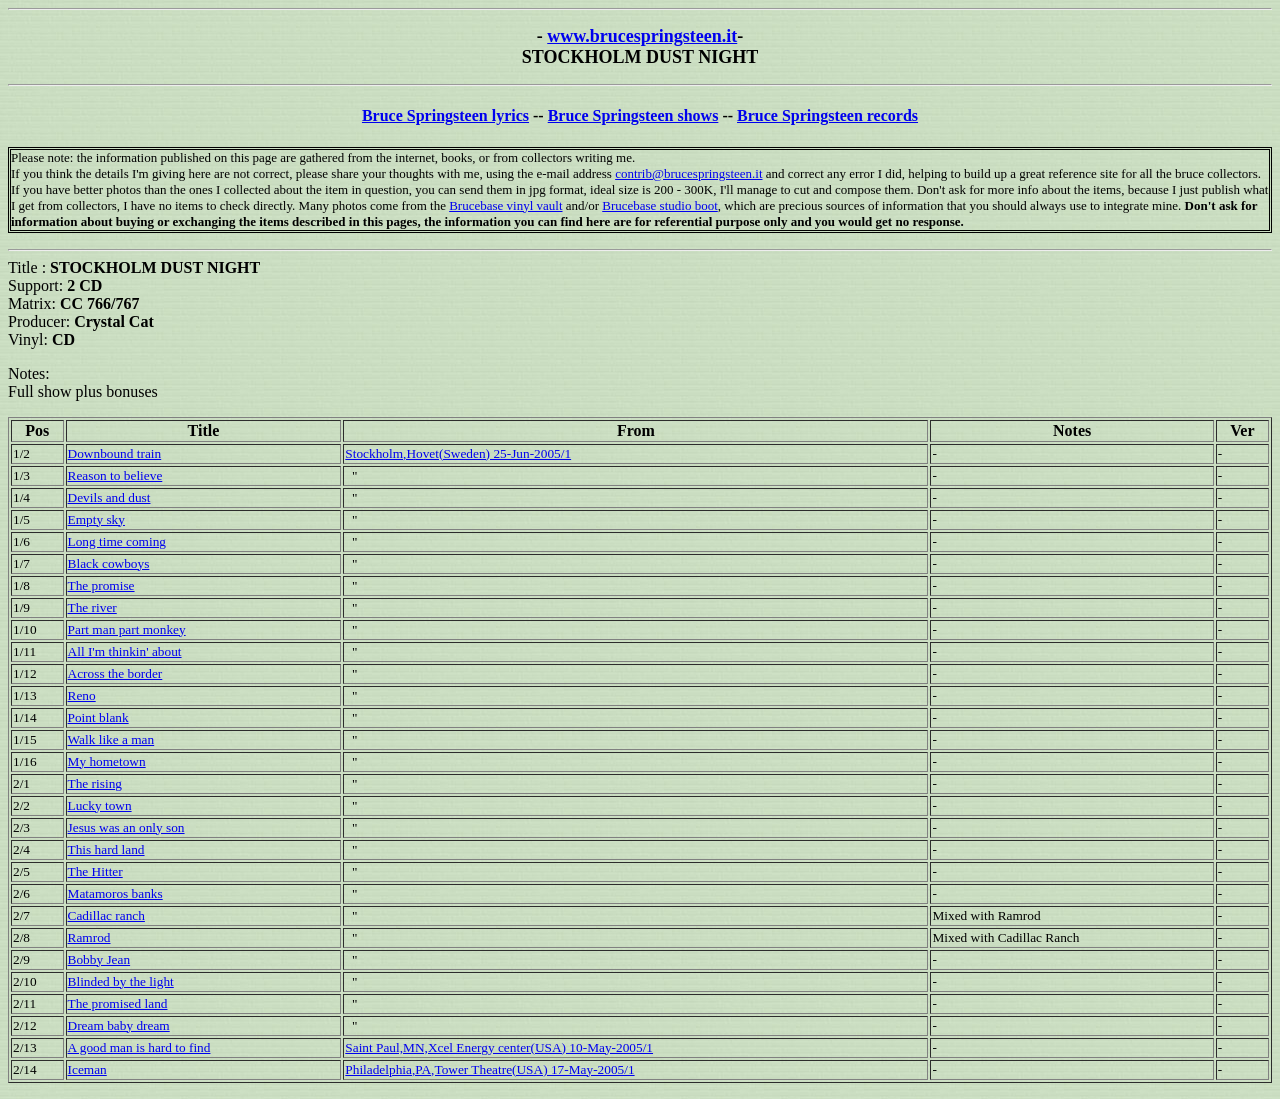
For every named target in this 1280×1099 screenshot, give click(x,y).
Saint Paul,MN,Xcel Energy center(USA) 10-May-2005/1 (499, 1047)
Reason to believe (115, 475)
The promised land (118, 1003)
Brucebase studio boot (660, 205)
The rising (95, 783)
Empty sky (96, 519)
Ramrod (89, 937)
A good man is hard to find (139, 1047)
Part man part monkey (127, 629)
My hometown (107, 761)
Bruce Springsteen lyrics (445, 115)
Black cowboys (109, 563)
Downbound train (115, 453)
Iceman (87, 1069)
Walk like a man (111, 739)
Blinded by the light (121, 981)
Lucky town (100, 805)
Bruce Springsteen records (827, 115)
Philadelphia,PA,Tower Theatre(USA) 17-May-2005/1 (489, 1069)
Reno (82, 695)
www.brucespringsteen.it (642, 36)
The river (92, 607)
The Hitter (95, 871)
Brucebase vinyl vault (505, 205)
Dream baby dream (119, 1025)
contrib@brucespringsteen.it (688, 173)
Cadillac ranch (106, 915)
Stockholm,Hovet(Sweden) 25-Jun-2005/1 (458, 453)
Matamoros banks (115, 893)
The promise (101, 585)
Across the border (115, 673)
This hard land (106, 849)
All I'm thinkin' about (125, 651)
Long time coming (117, 541)
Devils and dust (109, 497)
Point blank (98, 717)
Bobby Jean (99, 959)
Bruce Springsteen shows (633, 115)
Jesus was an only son (126, 827)
